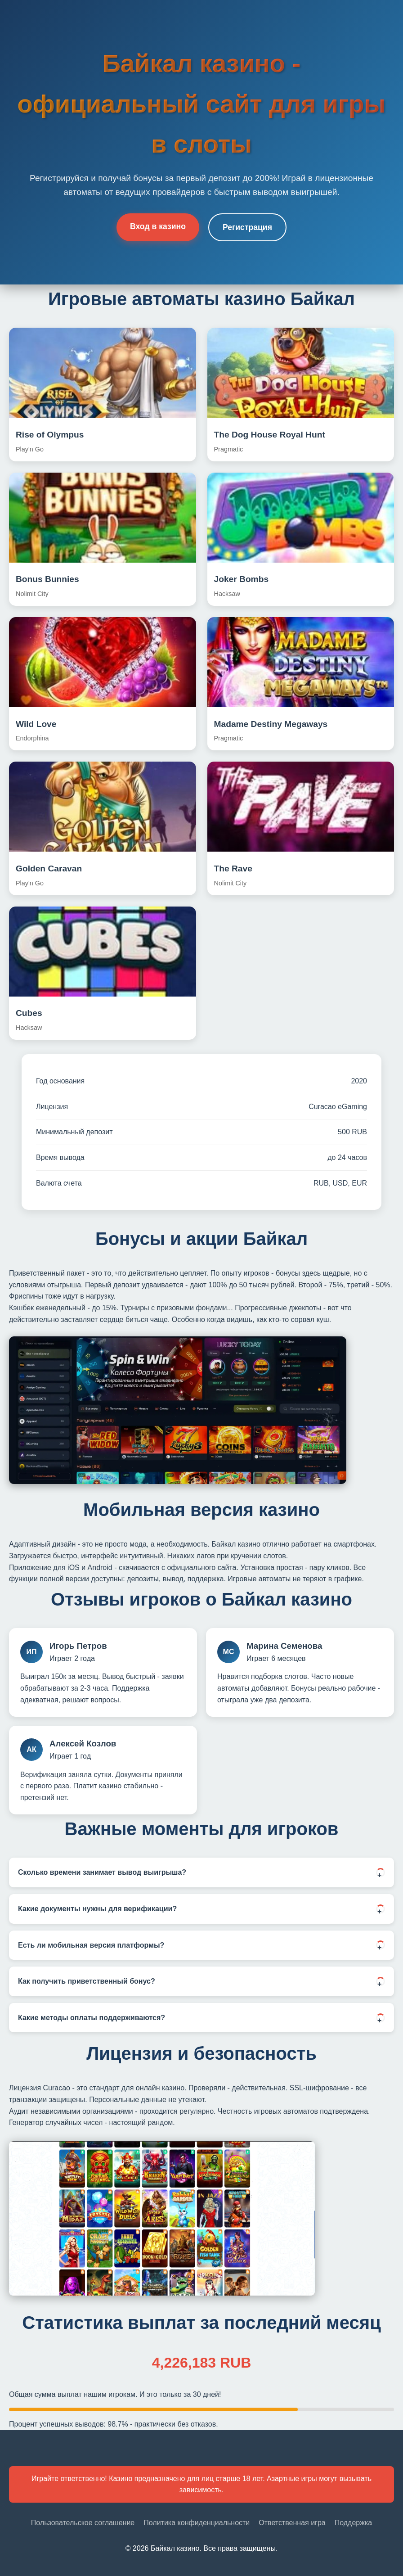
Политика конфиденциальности (196, 2522)
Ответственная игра (292, 2522)
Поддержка (353, 2522)
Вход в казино (158, 226)
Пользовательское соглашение (82, 2522)
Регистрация (247, 227)
